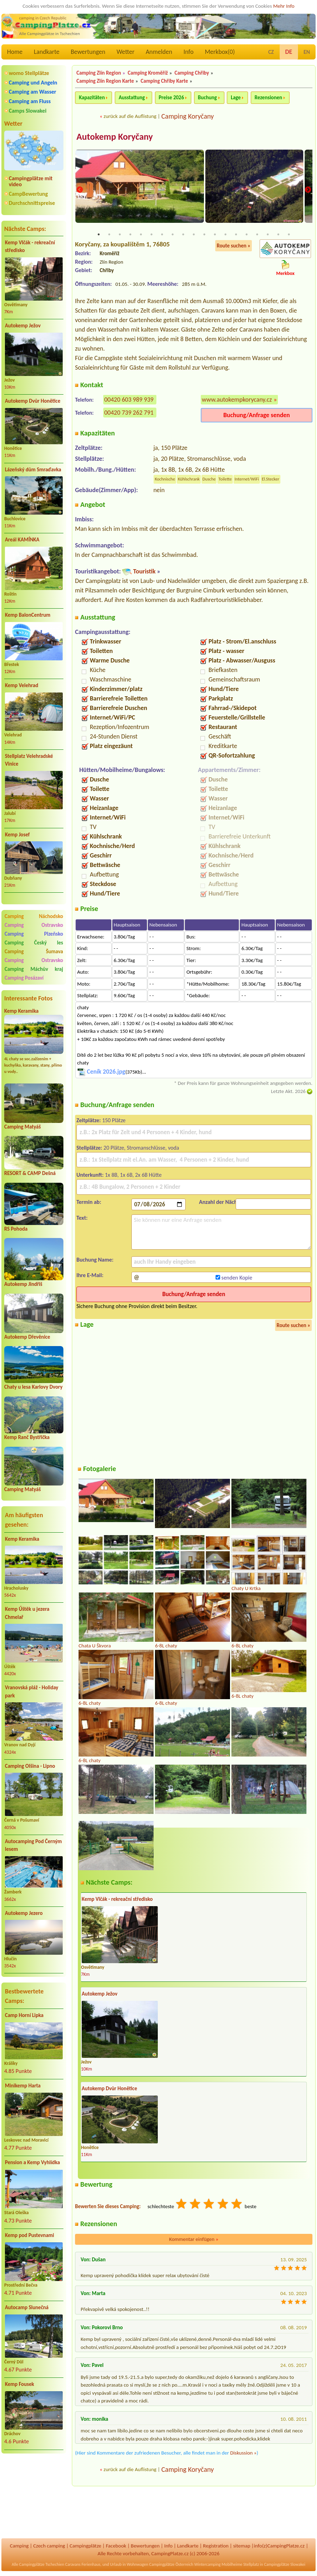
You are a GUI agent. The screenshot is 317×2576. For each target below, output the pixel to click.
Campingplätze (85, 2546)
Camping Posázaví (24, 978)
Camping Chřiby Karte (164, 81)
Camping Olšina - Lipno (30, 1766)
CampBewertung (28, 193)
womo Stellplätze (29, 73)
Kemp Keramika (21, 1011)
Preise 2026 (171, 97)
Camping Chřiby (192, 73)
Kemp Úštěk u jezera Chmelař (27, 1613)
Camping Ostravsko (34, 925)
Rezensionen (268, 97)
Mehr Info (283, 6)
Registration (216, 2546)
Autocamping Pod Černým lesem (33, 1845)
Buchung (207, 97)
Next (307, 190)
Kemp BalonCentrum (27, 615)
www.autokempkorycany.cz (237, 400)
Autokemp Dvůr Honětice (32, 401)
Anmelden (159, 52)
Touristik (144, 572)
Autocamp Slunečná (27, 2307)
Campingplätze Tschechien (41, 2564)
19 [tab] (288, 234)
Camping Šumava (34, 951)
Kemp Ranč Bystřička (27, 1437)
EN (307, 52)
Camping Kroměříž (148, 73)
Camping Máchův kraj (34, 969)
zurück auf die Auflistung (130, 116)
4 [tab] (130, 234)
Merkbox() (220, 52)
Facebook (116, 2546)
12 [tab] (214, 234)
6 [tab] (151, 234)
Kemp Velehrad (21, 685)
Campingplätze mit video (30, 181)
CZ (271, 52)
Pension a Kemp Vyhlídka (32, 2162)
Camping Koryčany (187, 116)
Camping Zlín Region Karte (105, 81)
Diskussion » (243, 2453)
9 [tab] (183, 234)
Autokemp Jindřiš (23, 1284)
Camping (19, 2546)
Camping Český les (34, 943)
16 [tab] (257, 234)
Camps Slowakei (27, 110)
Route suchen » (233, 246)
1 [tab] (98, 234)
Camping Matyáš (22, 1127)
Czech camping (49, 2546)
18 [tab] (278, 234)
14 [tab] (236, 234)
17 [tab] (267, 234)
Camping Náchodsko (34, 916)
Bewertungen (88, 52)
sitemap (241, 2546)
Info (189, 52)
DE (288, 52)
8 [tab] (172, 234)
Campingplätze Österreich (171, 2564)
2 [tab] (109, 234)
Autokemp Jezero (24, 1913)
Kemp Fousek (19, 2384)
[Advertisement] (33, 2496)
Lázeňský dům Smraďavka (33, 469)
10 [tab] (193, 234)
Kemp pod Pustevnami (29, 2235)
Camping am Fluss (30, 101)
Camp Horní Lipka (24, 2015)
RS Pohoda (15, 1229)
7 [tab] (162, 234)
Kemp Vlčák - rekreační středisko (30, 246)
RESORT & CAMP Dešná (30, 1173)
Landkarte (47, 52)
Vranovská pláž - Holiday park (31, 1691)
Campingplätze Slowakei (284, 2564)
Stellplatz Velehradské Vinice (29, 760)
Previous (79, 190)
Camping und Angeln (33, 82)
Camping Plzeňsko (34, 934)
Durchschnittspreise (32, 203)
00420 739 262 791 (129, 413)
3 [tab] (119, 234)
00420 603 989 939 (129, 400)
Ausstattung (132, 97)
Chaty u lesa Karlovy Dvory (33, 1387)
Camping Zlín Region (98, 73)
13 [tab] (225, 234)
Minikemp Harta (23, 2085)
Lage (236, 97)
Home (15, 52)
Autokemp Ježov (23, 325)
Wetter (126, 52)
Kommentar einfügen (193, 2239)
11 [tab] (204, 234)
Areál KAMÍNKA (22, 539)
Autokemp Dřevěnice (27, 1337)
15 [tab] (246, 234)
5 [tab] (140, 234)
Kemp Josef (17, 834)
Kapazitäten (92, 97)
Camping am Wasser (32, 91)
